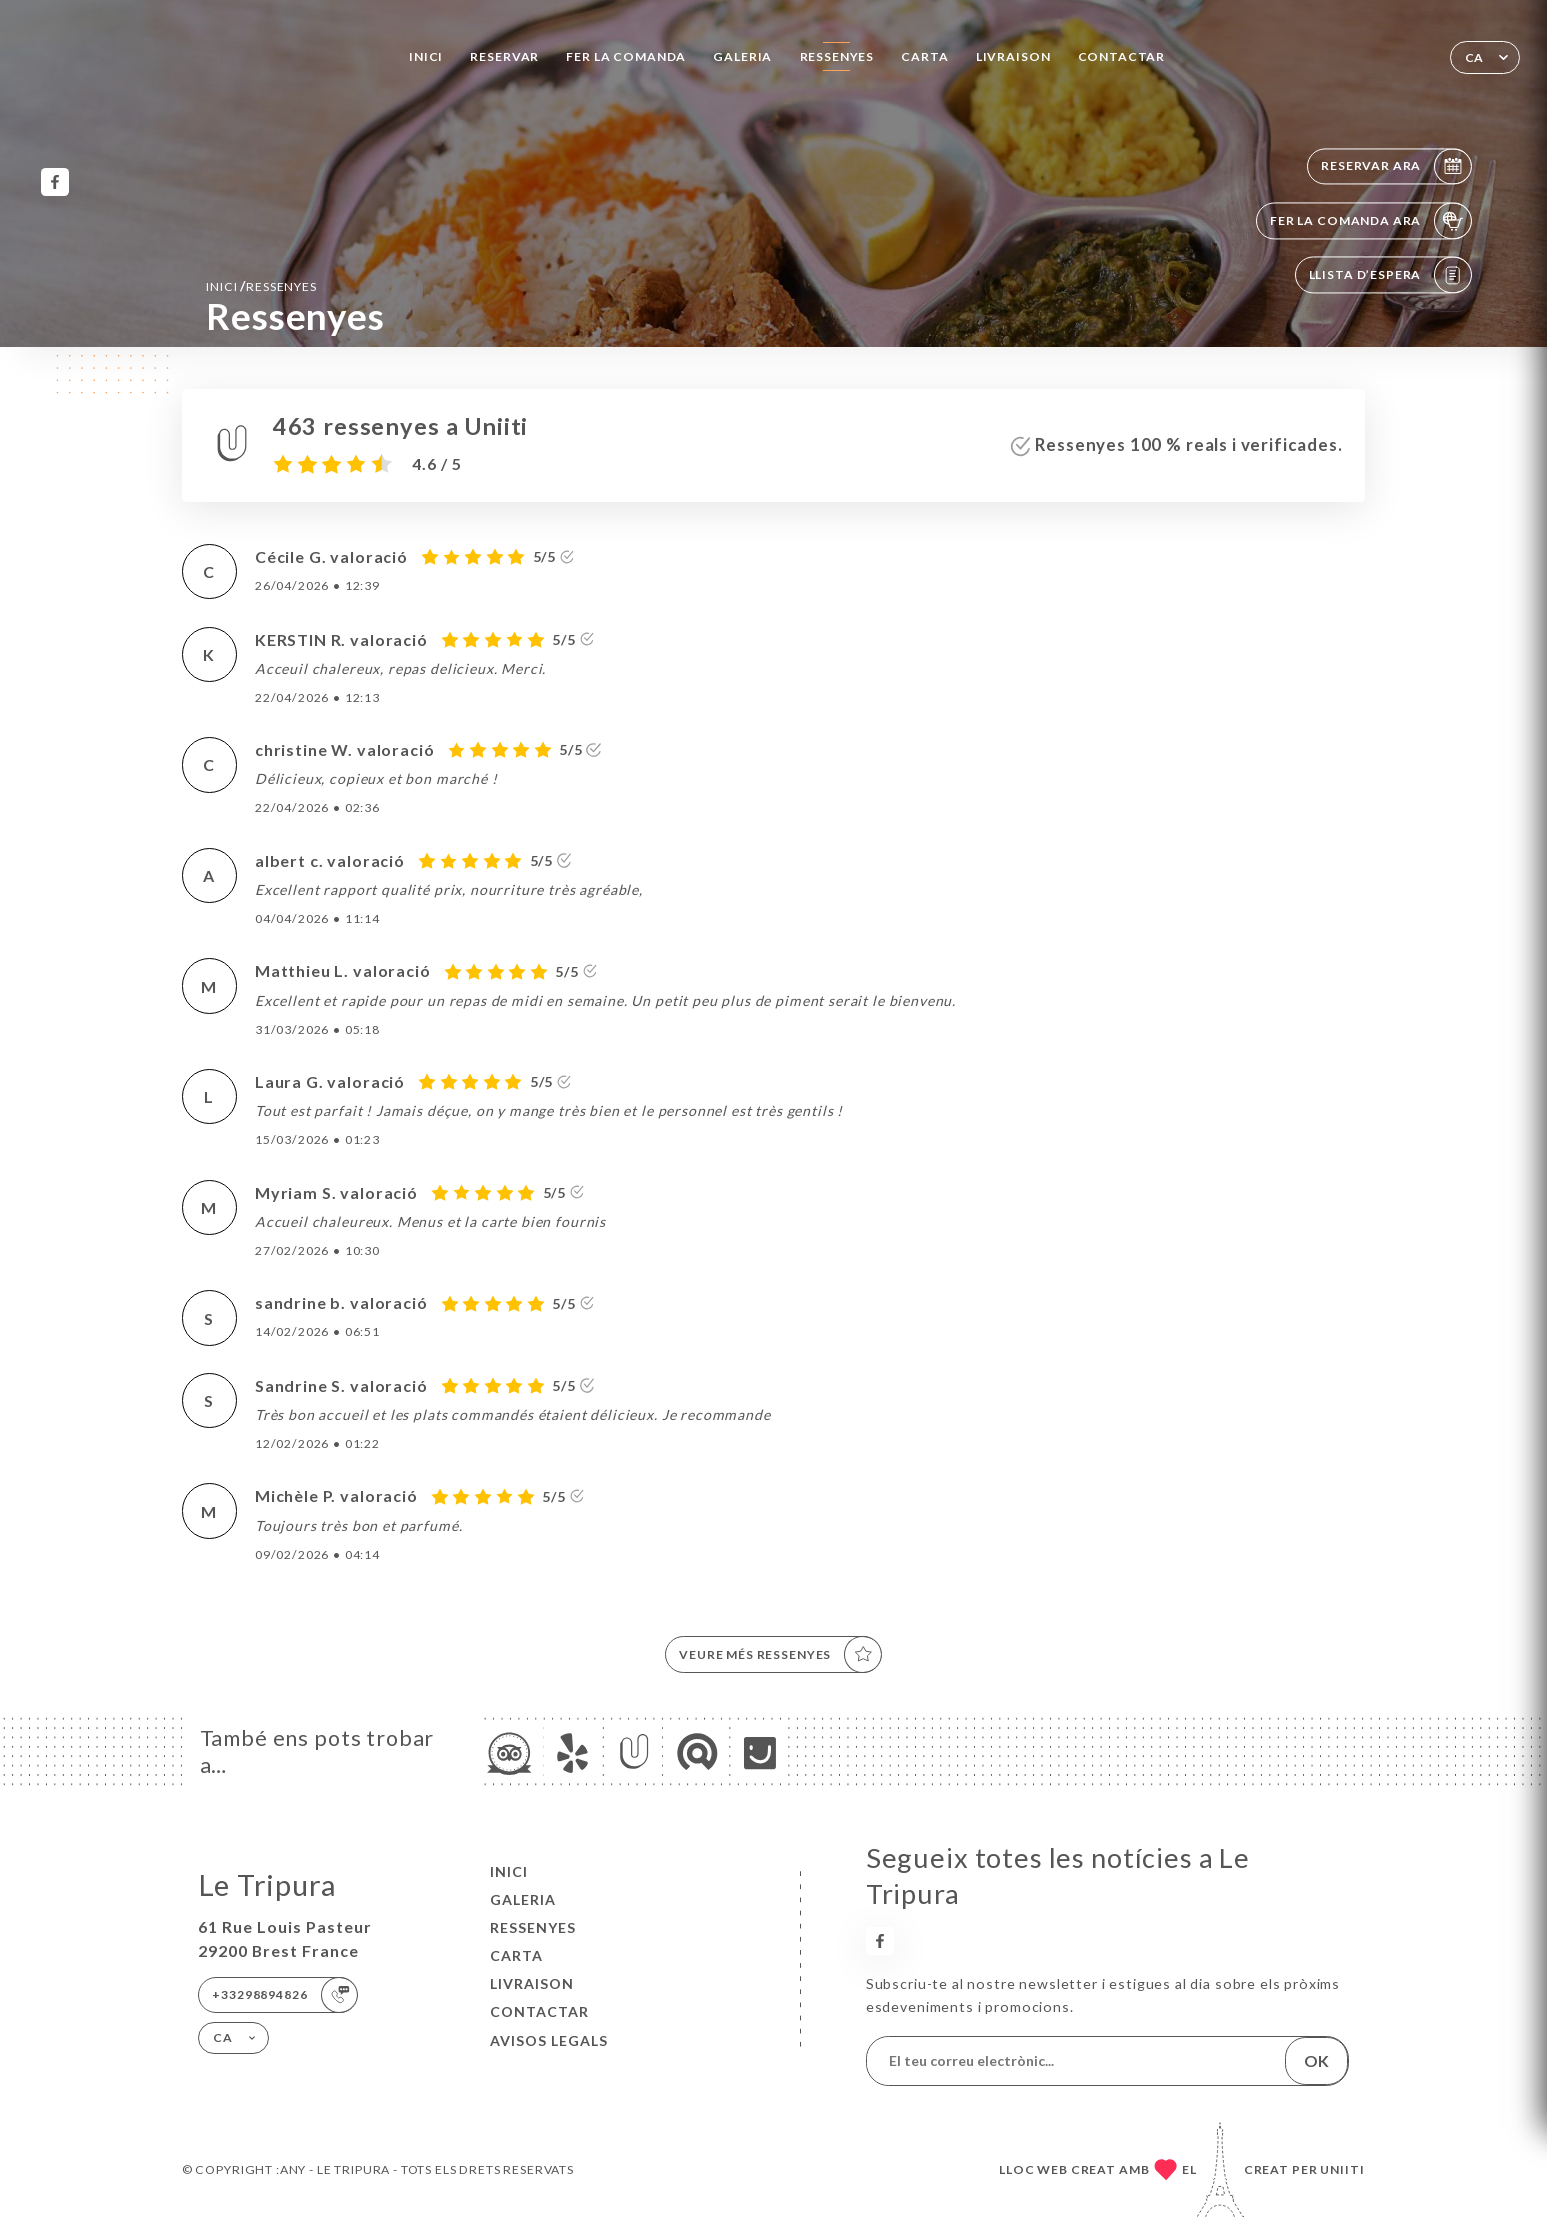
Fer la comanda (626, 56)
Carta (924, 56)
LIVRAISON (1013, 56)
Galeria (742, 56)
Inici (426, 56)
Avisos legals (549, 2040)
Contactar (1122, 56)
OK (1316, 2060)
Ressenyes (837, 56)
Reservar (504, 56)
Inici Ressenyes (261, 285)
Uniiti (1342, 2169)
